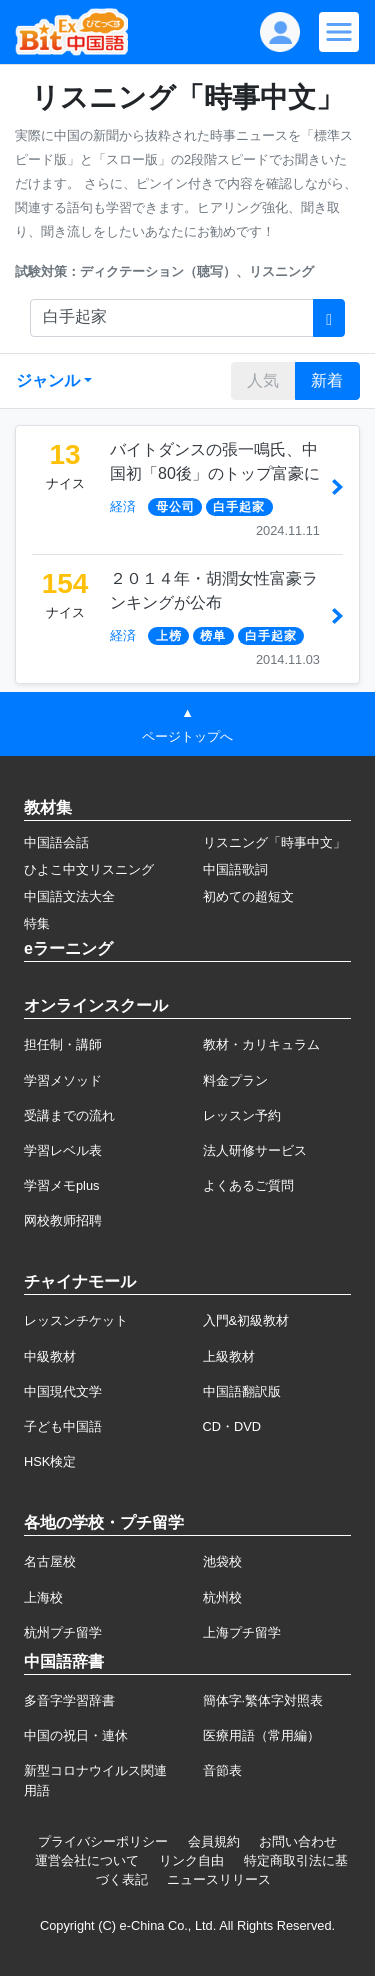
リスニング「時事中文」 (274, 842)
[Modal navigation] (339, 32)
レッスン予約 (242, 1115)
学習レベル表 (63, 1150)
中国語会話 (56, 842)
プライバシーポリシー (103, 1841)
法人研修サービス (255, 1150)
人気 (263, 380)
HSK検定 (50, 1461)
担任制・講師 (63, 1044)
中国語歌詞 (235, 869)
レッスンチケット (76, 1320)
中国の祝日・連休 (76, 1735)
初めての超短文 (248, 896)
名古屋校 (50, 1561)
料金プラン (235, 1080)
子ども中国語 (63, 1426)
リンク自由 (191, 1860)
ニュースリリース (219, 1879)
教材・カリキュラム (261, 1044)
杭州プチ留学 (63, 1632)
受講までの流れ (69, 1115)
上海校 (43, 1597)
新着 (327, 380)
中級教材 (50, 1356)
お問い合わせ (298, 1841)
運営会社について (87, 1860)
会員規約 (214, 1841)
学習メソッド (63, 1080)
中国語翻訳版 (242, 1391)
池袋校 (222, 1561)
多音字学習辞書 (69, 1700)
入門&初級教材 (246, 1320)
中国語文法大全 (69, 896)
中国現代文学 (63, 1391)
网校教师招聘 (63, 1220)
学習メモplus (61, 1185)
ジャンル (48, 380)
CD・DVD (232, 1426)
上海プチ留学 (242, 1632)
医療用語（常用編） (261, 1735)
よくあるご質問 (248, 1185)
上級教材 (229, 1356)
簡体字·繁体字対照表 (263, 1700)
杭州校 (222, 1597)
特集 (37, 923)
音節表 (222, 1770)
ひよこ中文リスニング (89, 869)
